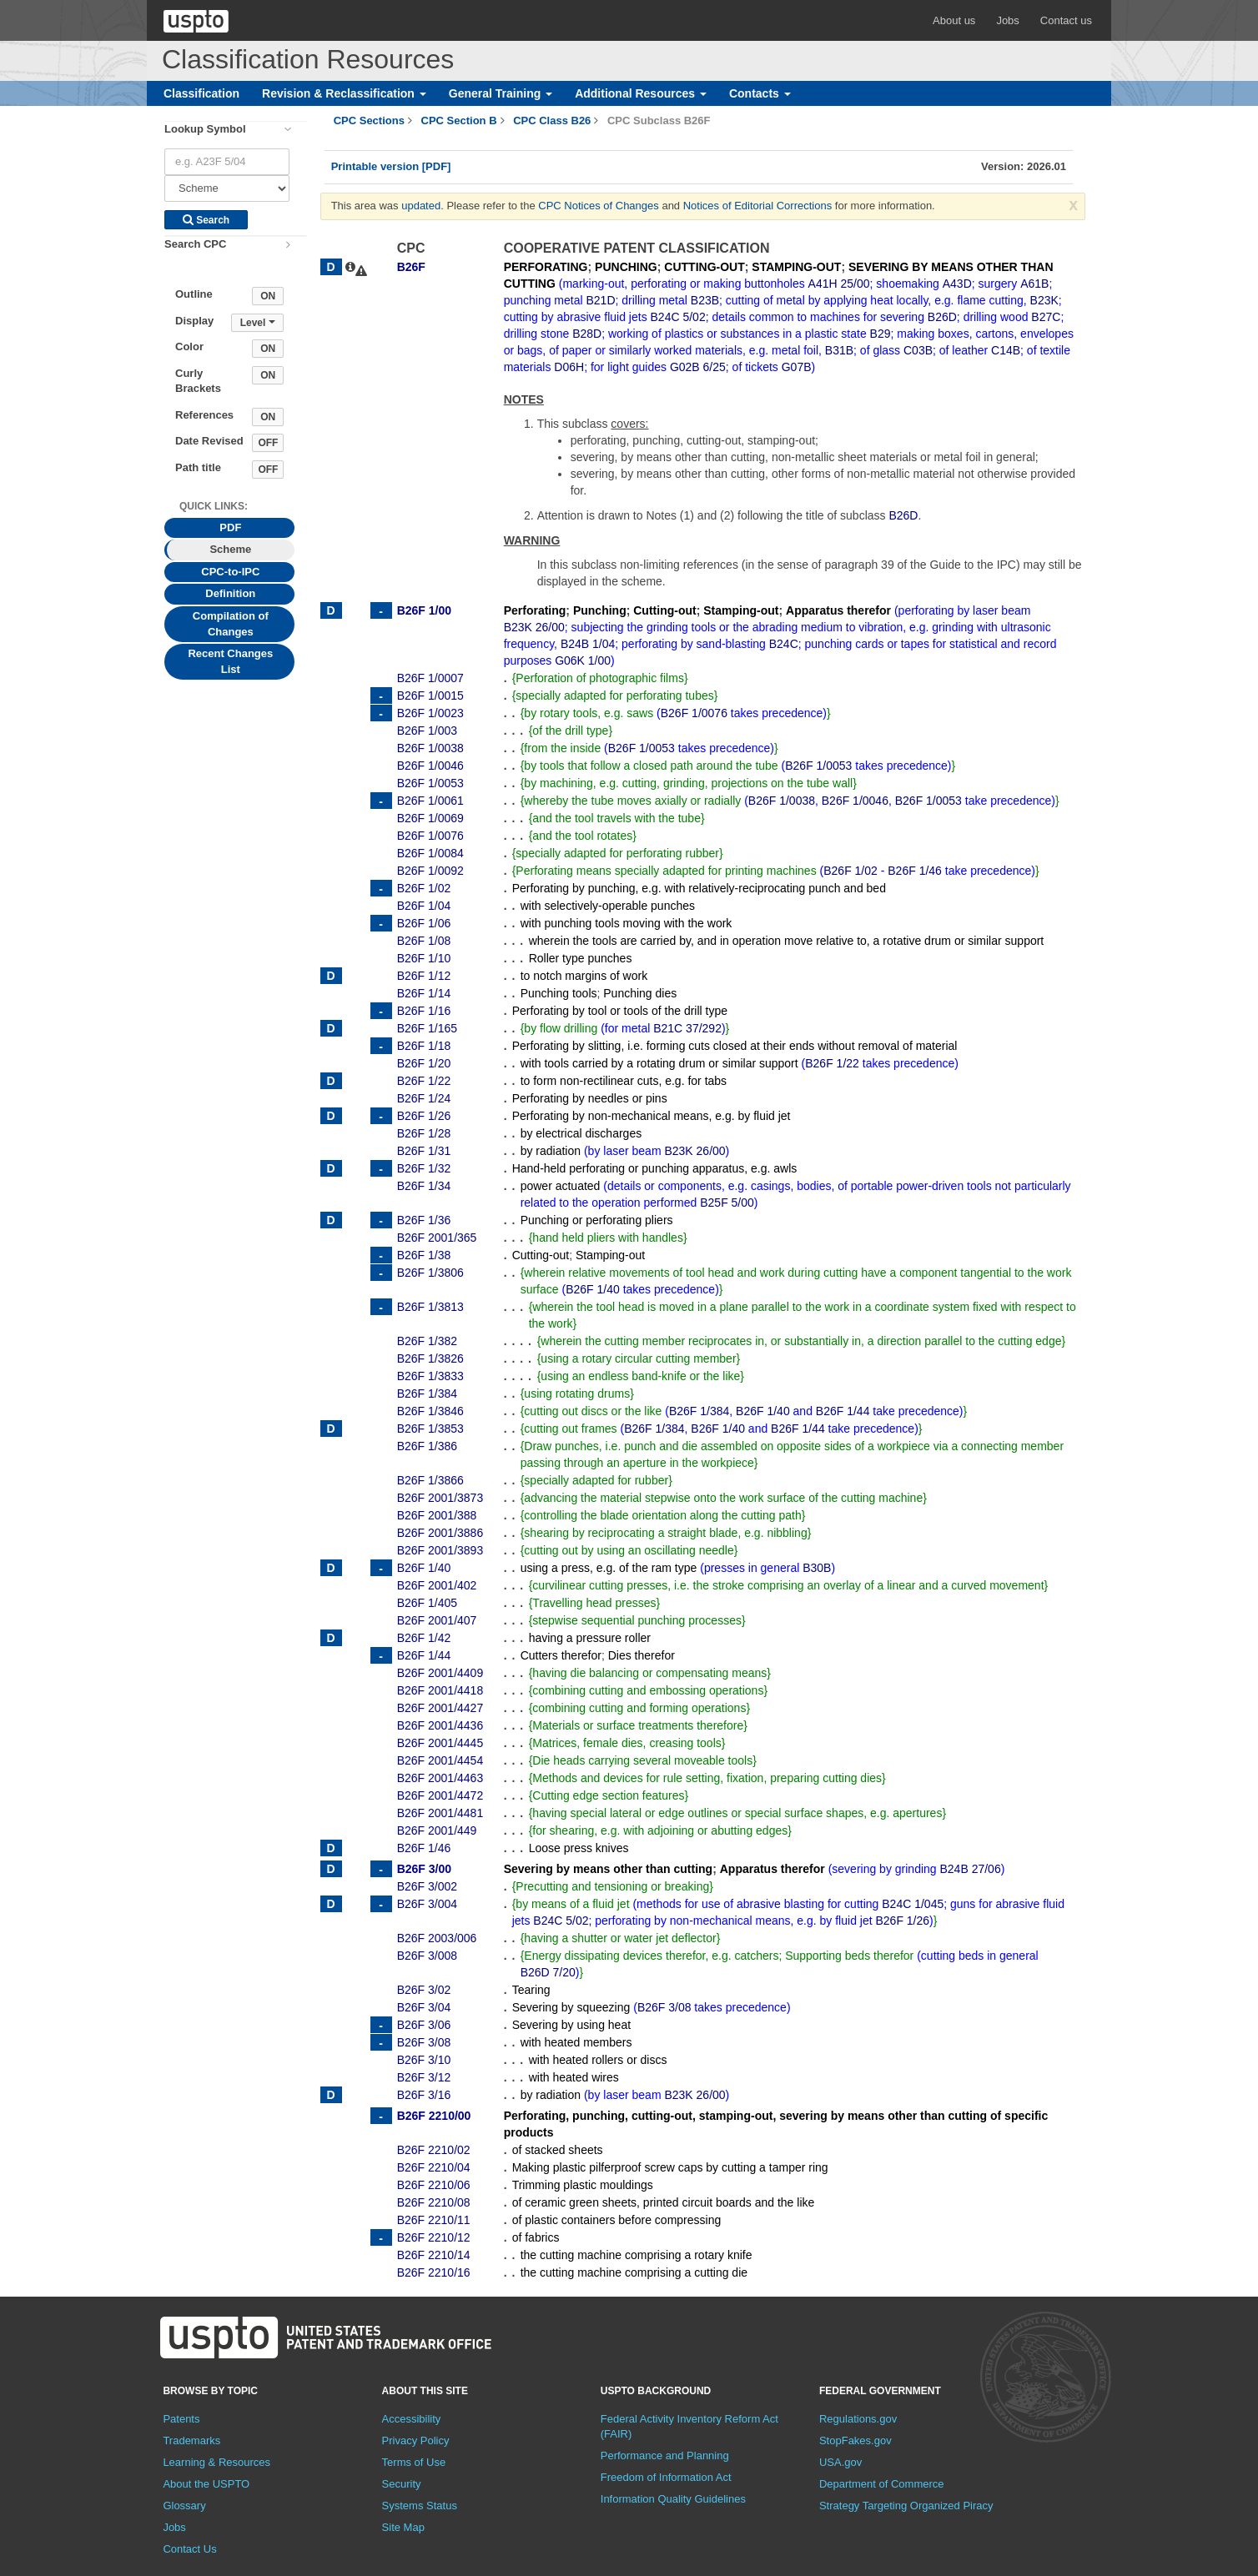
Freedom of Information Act (666, 2477)
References (204, 415)
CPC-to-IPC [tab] (230, 571)
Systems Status (419, 2505)
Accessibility (411, 2419)
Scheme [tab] (230, 549)
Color (189, 346)
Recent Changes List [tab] (230, 661)
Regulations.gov (858, 2419)
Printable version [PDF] (391, 166)
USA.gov (840, 2462)
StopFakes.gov (855, 2440)
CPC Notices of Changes (598, 205)
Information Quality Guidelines (673, 2499)
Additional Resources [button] (641, 93)
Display (194, 320)
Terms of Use (414, 2462)
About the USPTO (206, 2484)
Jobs (1007, 20)
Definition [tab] (230, 593)
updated (420, 205)
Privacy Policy (416, 2440)
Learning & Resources (216, 2462)
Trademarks (191, 2440)
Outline (194, 294)
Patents (181, 2419)
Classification (201, 93)
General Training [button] (500, 93)
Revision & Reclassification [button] (344, 93)
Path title (198, 467)
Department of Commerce (881, 2484)
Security (401, 2484)
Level (257, 323)
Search (206, 220)
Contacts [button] (760, 93)
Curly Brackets (198, 381)
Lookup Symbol (205, 129)
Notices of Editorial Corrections (757, 205)
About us (954, 20)
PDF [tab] (230, 527)
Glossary (184, 2505)
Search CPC (195, 244)
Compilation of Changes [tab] (231, 624)
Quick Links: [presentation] (213, 506)
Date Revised (209, 440)
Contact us (1066, 20)
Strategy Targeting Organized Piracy (906, 2505)
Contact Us (189, 2549)
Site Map (403, 2527)
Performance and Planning (665, 2455)
